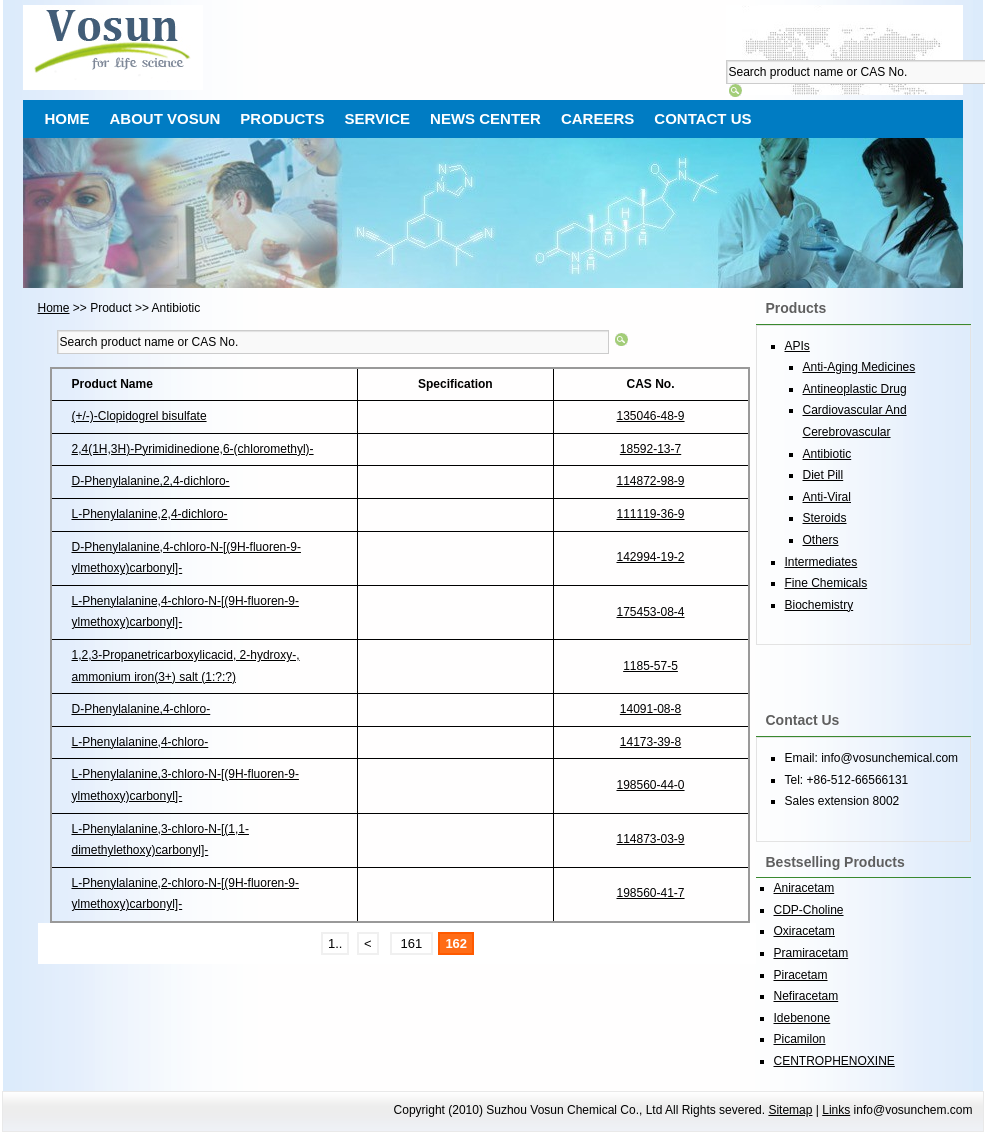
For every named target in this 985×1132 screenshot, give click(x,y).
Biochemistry (819, 605)
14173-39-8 (650, 742)
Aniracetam (804, 888)
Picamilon (800, 1039)
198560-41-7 (650, 893)
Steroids (825, 518)
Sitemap (790, 1110)
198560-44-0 (650, 785)
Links (836, 1110)
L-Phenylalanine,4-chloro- (140, 742)
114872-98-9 (650, 481)
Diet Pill (823, 475)
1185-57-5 (650, 666)
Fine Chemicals (826, 583)
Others (821, 540)
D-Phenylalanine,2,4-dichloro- (151, 481)
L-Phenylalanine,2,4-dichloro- (150, 514)
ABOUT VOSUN (165, 118)
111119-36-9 (650, 514)
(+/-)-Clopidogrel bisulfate (139, 416)
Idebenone (802, 1018)
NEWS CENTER (485, 118)
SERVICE (378, 118)
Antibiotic (827, 454)
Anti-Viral (827, 497)
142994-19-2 (650, 557)
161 (411, 943)
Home (54, 308)
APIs (797, 346)
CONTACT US (702, 118)
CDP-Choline (809, 910)
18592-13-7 (650, 449)
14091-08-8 (650, 709)
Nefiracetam (806, 996)
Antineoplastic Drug (855, 389)
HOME (67, 118)
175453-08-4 (650, 612)
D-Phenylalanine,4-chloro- (141, 709)
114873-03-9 (650, 839)
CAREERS (597, 118)
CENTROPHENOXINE (834, 1061)
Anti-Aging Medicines (859, 367)
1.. (335, 943)
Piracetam (801, 975)
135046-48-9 (650, 416)
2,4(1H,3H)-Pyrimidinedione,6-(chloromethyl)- (193, 449)
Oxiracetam (804, 931)
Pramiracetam (811, 953)
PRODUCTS (282, 118)
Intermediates (821, 562)
